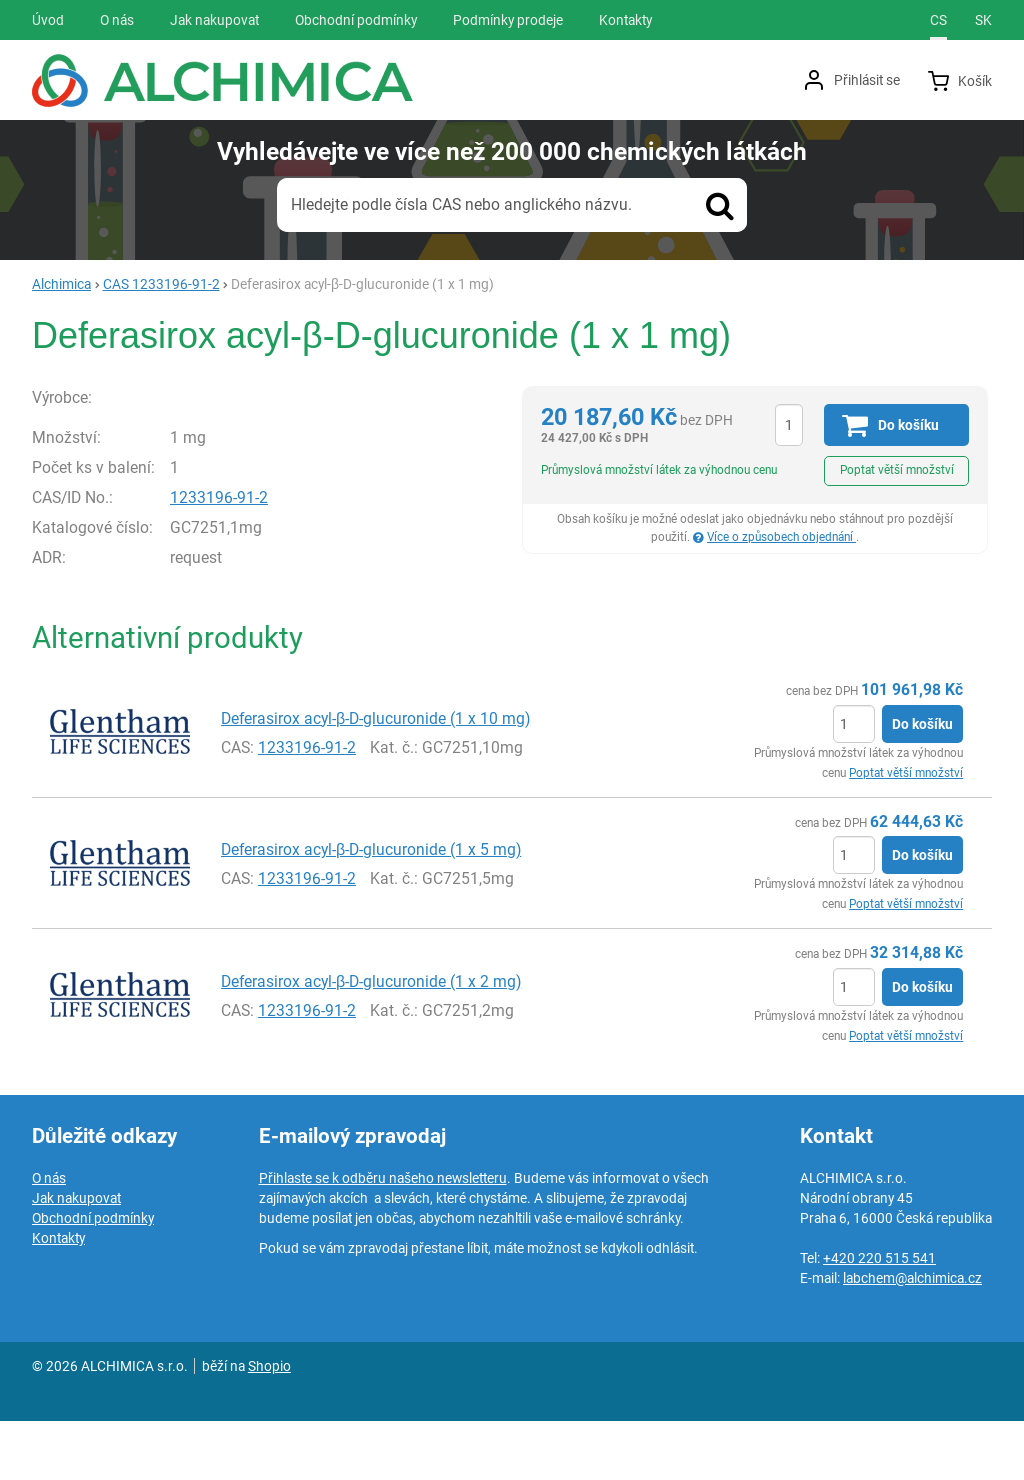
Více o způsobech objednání (781, 537)
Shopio (269, 1425)
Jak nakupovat (76, 1257)
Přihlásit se (867, 80)
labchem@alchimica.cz (912, 1337)
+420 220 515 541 (879, 1317)
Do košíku (922, 783)
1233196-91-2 (269, 567)
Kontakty (58, 1297)
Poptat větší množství (897, 470)
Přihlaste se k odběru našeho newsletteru (383, 1237)
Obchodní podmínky (93, 1277)
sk (983, 20)
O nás (49, 1237)
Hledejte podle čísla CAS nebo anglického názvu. (461, 204)
